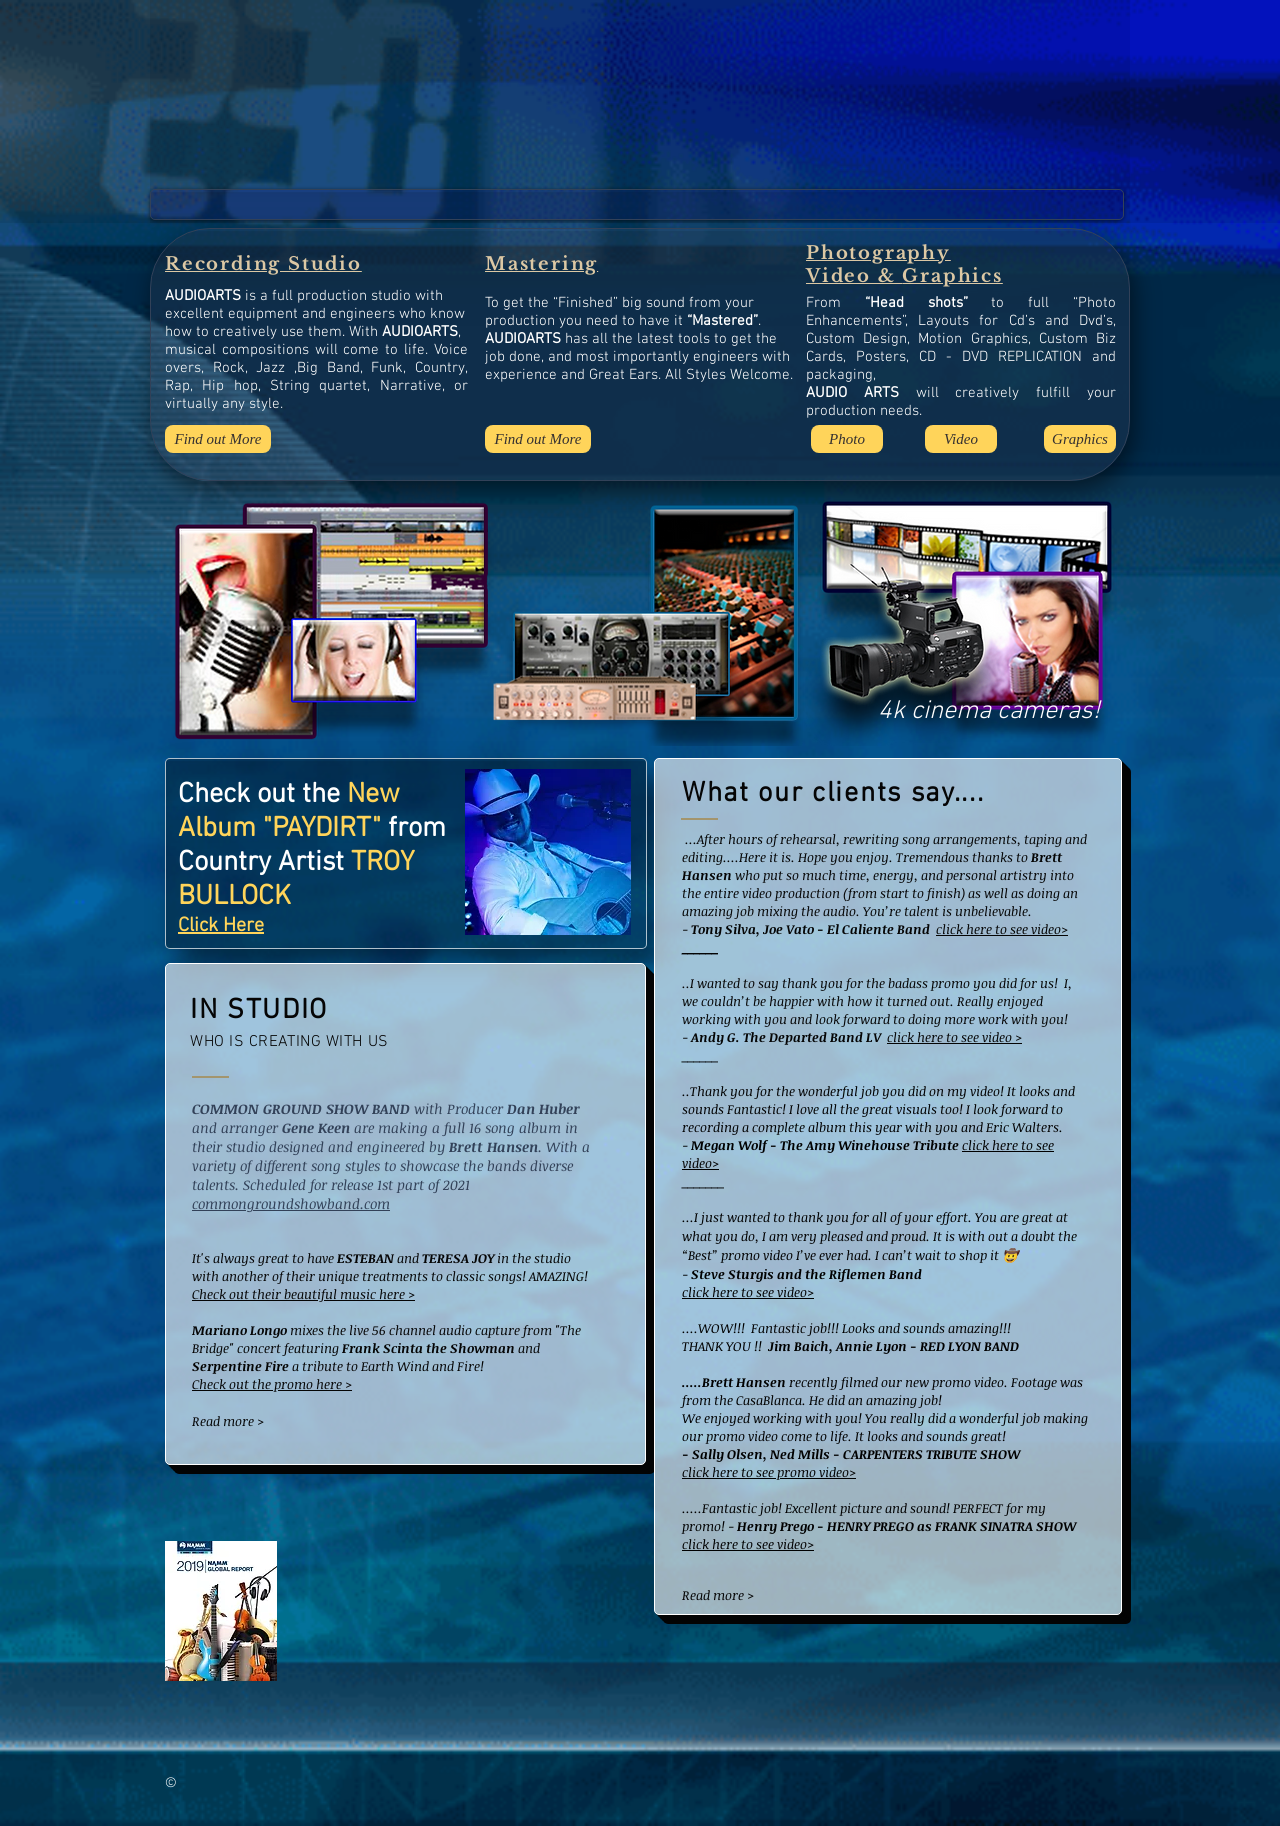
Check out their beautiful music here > (303, 1294)
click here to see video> (1002, 929)
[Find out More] (218, 439)
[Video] (961, 439)
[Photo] (847, 439)
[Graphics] (1080, 439)
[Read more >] (257, 1420)
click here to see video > (954, 1037)
